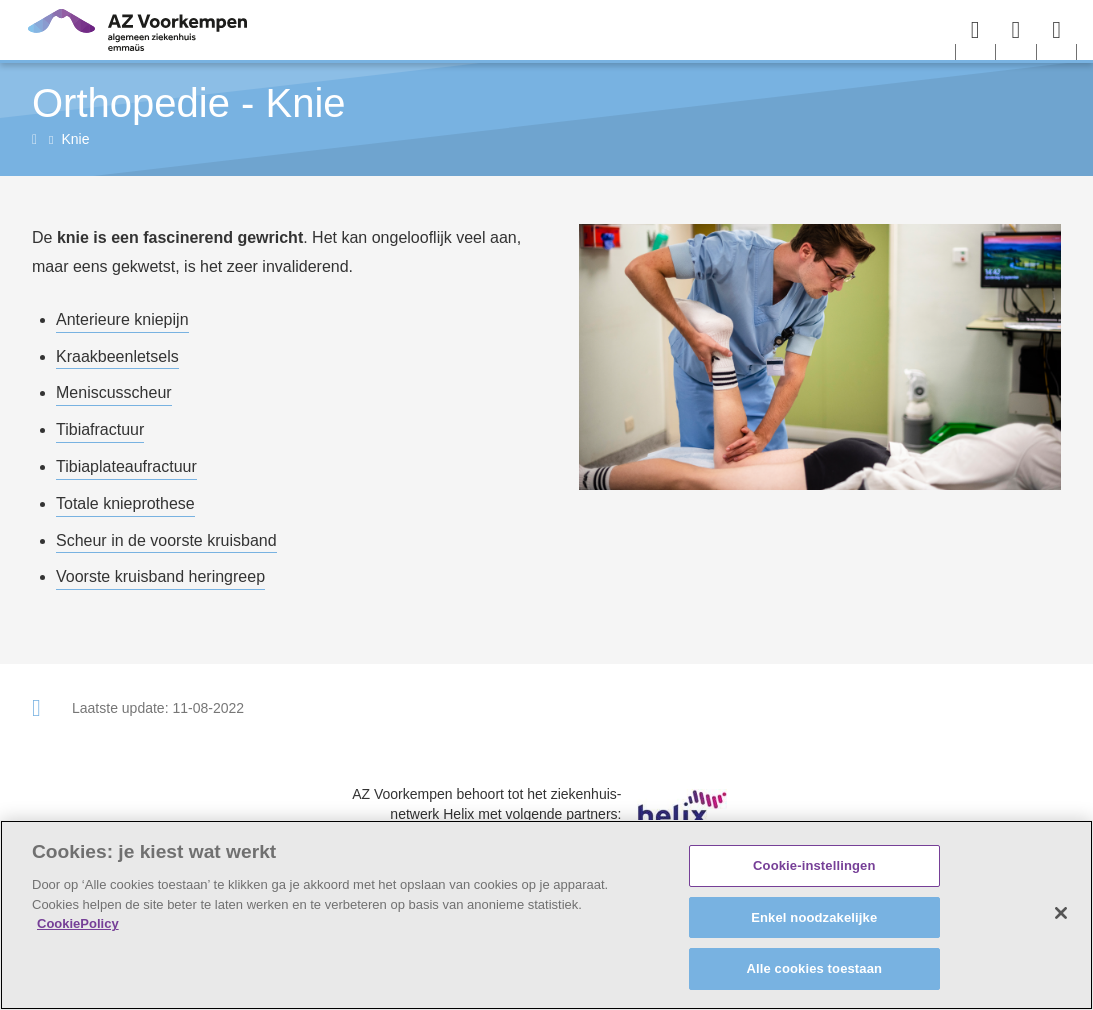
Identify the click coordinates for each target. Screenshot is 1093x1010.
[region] (546, 915)
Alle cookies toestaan (814, 968)
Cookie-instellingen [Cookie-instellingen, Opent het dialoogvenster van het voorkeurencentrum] (814, 865)
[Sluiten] (1061, 913)
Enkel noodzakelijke (814, 917)
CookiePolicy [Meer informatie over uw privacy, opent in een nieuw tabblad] (78, 923)
